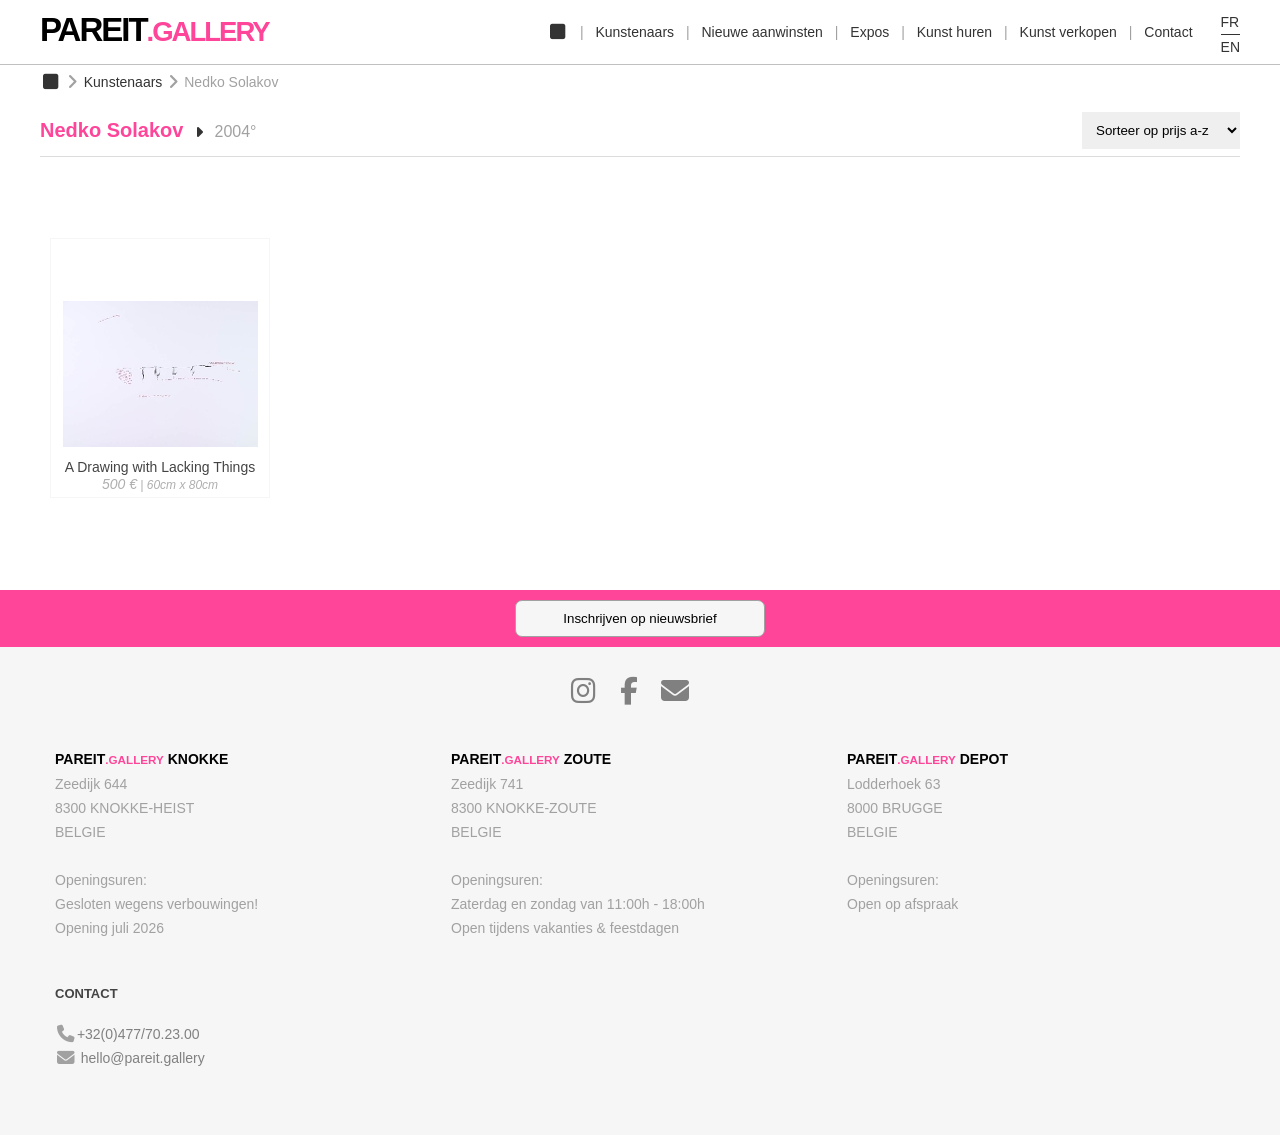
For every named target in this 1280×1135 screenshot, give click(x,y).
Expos (869, 32)
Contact (1168, 32)
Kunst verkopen (1068, 32)
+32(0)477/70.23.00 (138, 1034)
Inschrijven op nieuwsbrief (639, 618)
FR (1230, 22)
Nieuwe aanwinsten (761, 32)
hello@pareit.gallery (143, 1058)
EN (1230, 47)
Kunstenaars (634, 32)
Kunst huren (955, 32)
